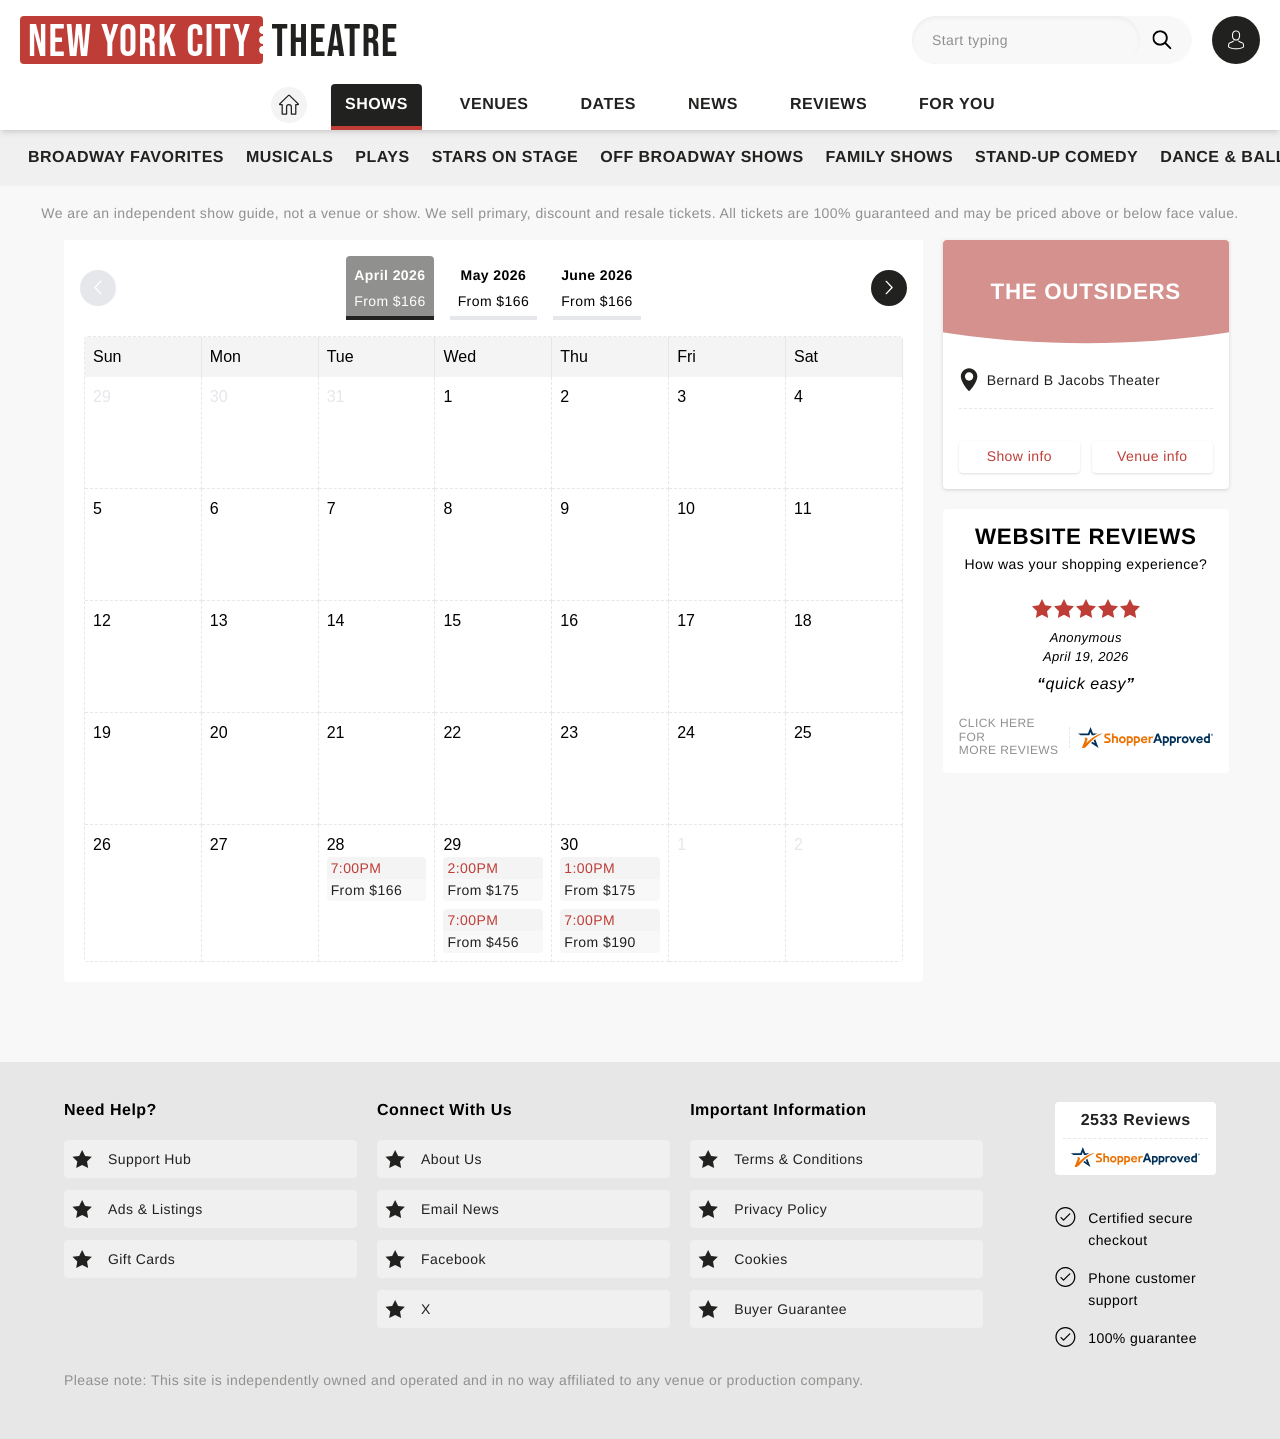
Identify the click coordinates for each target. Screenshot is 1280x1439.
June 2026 (597, 289)
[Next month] (889, 288)
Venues (494, 104)
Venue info (1152, 456)
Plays (382, 157)
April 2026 (389, 289)
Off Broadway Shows (701, 157)
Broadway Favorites (126, 157)
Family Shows (890, 157)
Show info (1019, 456)
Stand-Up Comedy (1056, 157)
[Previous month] (98, 288)
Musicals (289, 157)
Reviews (828, 104)
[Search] (1166, 40)
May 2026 (493, 289)
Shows (376, 104)
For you (957, 104)
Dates (608, 104)
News (713, 104)
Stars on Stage (505, 157)
